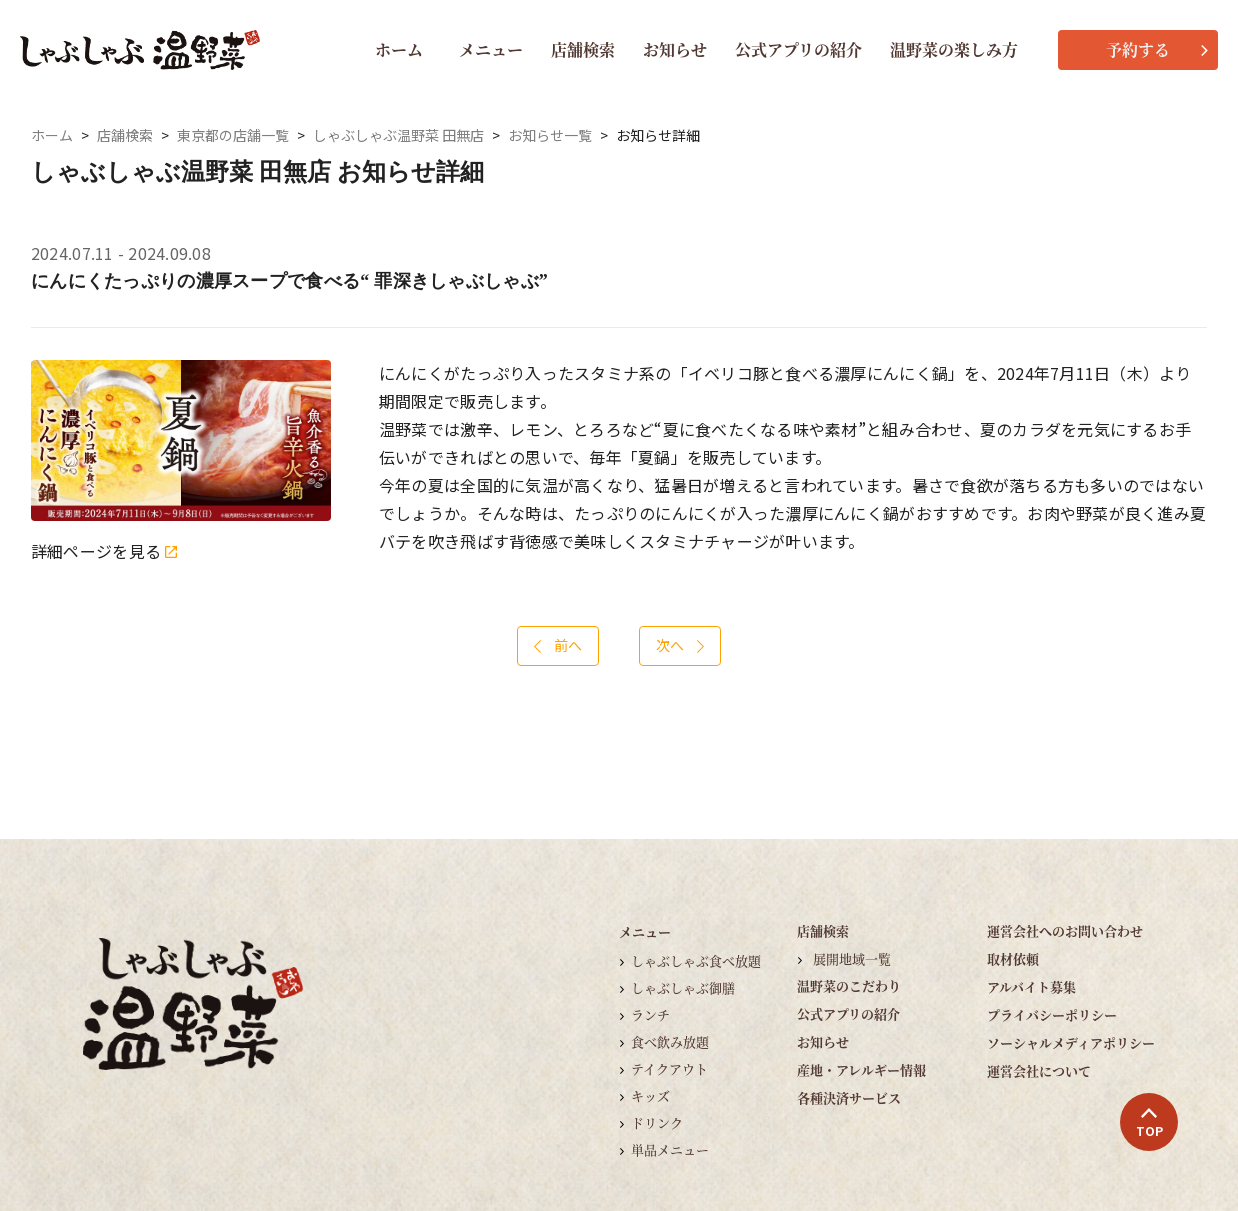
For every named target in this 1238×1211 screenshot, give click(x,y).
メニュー (491, 49)
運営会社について (1039, 1070)
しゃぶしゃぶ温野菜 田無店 (398, 135)
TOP (1149, 1123)
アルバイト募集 (1031, 986)
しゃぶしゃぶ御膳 (683, 987)
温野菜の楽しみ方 (954, 49)
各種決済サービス (849, 1097)
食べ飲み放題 (670, 1041)
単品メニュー (670, 1149)
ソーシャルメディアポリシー (1071, 1042)
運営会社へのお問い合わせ (1065, 930)
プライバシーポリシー (1052, 1014)
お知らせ (675, 49)
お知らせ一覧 (550, 135)
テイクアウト (669, 1068)
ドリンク (657, 1122)
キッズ (650, 1095)
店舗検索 (583, 49)
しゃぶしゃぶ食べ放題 (696, 960)
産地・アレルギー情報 (861, 1069)
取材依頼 (1013, 958)
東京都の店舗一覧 (233, 135)
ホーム (399, 49)
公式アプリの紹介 (798, 49)
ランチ (650, 1014)
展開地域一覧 (852, 958)
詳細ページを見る (104, 551)
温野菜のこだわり (849, 985)
